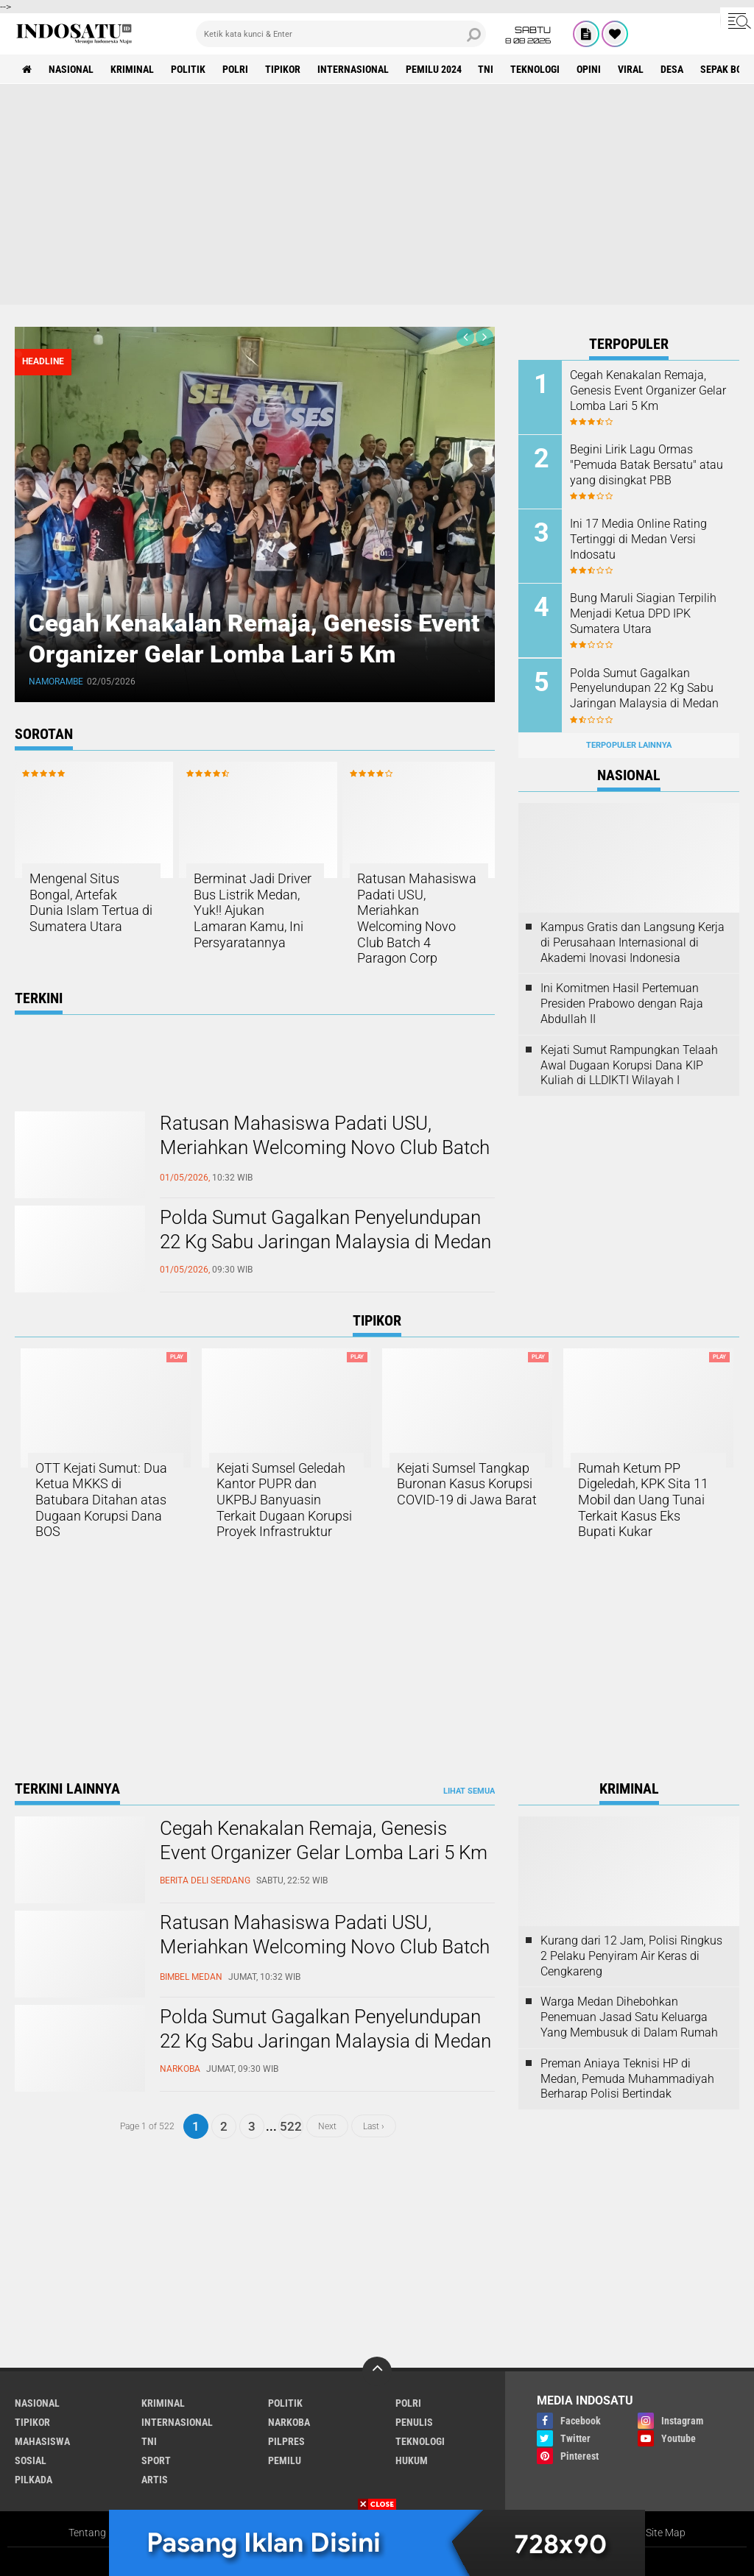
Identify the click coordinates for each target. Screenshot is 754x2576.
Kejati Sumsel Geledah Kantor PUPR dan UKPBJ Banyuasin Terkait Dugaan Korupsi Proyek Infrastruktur (284, 1499)
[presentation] (465, 337)
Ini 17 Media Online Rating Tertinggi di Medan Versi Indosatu (638, 539)
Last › (373, 2126)
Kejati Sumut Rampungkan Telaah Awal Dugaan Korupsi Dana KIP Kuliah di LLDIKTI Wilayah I (629, 1064)
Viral (631, 69)
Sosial (30, 2460)
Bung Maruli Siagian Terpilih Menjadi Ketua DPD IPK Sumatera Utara (643, 613)
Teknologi (535, 69)
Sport (156, 2460)
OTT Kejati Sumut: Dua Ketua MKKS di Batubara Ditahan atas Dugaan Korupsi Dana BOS (101, 1499)
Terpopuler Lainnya (629, 744)
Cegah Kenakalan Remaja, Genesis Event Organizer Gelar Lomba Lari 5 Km (250, 638)
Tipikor (282, 69)
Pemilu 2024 (434, 69)
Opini (589, 69)
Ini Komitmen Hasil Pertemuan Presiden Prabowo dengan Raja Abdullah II (621, 1003)
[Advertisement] (377, 194)
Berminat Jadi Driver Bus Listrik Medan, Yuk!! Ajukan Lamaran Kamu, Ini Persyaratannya (252, 910)
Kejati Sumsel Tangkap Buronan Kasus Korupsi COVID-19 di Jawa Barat (467, 1483)
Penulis (414, 2422)
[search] (341, 34)
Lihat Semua (469, 1791)
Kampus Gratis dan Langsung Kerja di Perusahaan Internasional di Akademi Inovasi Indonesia (632, 942)
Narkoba (289, 2422)
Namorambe (56, 681)
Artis (154, 2479)
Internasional (353, 69)
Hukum (411, 2460)
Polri (235, 69)
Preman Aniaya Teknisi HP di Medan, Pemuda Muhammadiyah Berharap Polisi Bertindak (627, 2078)
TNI (486, 69)
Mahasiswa (42, 2441)
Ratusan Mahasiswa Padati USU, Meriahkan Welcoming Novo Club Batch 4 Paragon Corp (416, 918)
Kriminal (132, 69)
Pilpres (286, 2441)
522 (291, 2126)
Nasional (71, 69)
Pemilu (284, 2460)
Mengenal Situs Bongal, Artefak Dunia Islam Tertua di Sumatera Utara (90, 902)
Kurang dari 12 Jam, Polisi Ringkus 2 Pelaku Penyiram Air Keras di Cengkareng (631, 1955)
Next (327, 2126)
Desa (672, 69)
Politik (188, 69)
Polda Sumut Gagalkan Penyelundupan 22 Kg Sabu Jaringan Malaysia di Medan (325, 1229)
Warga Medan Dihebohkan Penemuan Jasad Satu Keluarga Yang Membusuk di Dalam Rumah (629, 2017)
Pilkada (33, 2479)
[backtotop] (377, 2371)
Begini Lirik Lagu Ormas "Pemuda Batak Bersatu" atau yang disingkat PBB (646, 464)
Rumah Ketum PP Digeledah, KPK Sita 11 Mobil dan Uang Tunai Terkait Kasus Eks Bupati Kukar (643, 1499)
